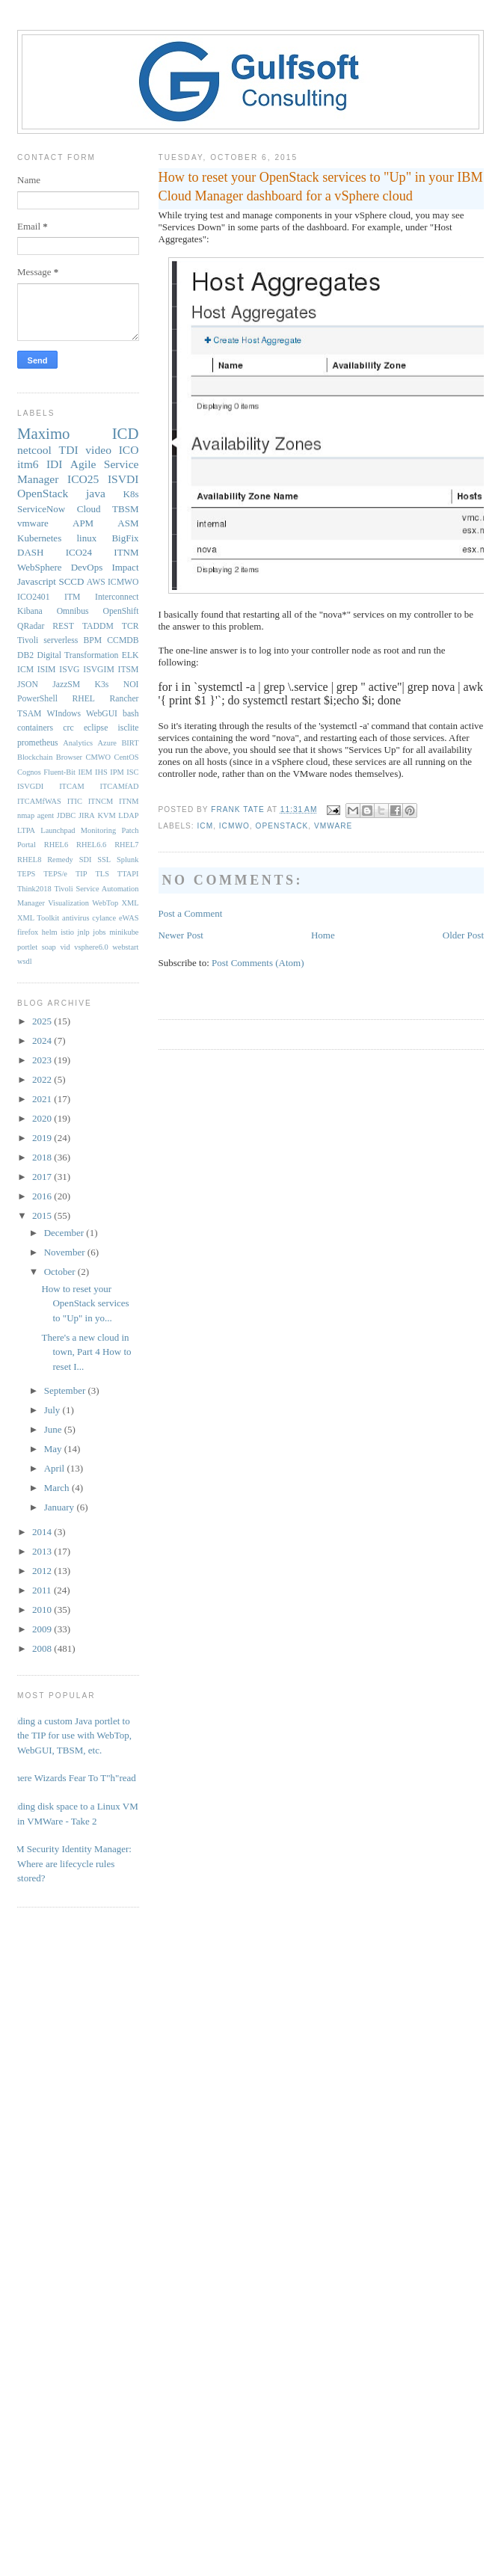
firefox (27, 932)
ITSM (128, 669)
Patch (129, 830)
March (58, 1487)
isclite (128, 728)
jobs (99, 932)
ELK (130, 655)
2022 (43, 1079)
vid (65, 947)
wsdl (24, 961)
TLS (101, 874)
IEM (86, 772)
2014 (43, 1531)
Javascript (36, 581)
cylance (104, 918)
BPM (92, 640)
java (95, 493)
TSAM (29, 714)
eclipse (96, 728)
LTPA (26, 830)
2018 (43, 1157)
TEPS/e (55, 874)
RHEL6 (56, 844)
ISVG (69, 669)
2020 (43, 1118)
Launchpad (57, 830)
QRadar (30, 626)
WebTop (105, 903)
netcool (34, 449)
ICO (129, 449)
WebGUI (101, 714)
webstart (125, 947)
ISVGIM (98, 669)
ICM (205, 826)
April (55, 1468)
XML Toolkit (38, 918)
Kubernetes (39, 538)
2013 (43, 1551)
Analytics (78, 743)
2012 (43, 1570)
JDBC (66, 815)
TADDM (98, 626)
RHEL (83, 699)
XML (129, 903)
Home (323, 935)
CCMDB (122, 640)
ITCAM (71, 786)
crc (68, 728)
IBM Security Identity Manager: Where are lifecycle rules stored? (69, 1863)
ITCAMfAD (119, 786)
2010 (43, 1609)
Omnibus (73, 611)
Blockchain (34, 757)
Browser (69, 757)
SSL (104, 859)
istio (67, 932)
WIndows (64, 714)
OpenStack (282, 826)
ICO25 (83, 479)
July (53, 1409)
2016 (43, 1196)
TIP (81, 874)
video (98, 449)
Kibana (30, 611)
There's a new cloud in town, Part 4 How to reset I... (86, 1352)
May (54, 1448)
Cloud (89, 508)
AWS (96, 582)
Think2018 (34, 889)
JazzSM (66, 684)
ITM (72, 597)
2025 (43, 1021)
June (54, 1429)
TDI (69, 449)
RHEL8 (29, 859)
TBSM (125, 508)
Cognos (29, 772)
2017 (43, 1176)
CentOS (126, 757)
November (65, 1252)
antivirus (75, 918)
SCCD (71, 581)
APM (83, 523)
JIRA (87, 815)
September (66, 1390)
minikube (123, 932)
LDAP (128, 815)
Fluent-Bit (59, 772)
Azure (107, 743)
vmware (333, 826)
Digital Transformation (77, 655)
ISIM (46, 669)
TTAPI (128, 874)
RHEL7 (126, 844)
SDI (85, 859)
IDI (54, 464)
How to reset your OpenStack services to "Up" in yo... (85, 1303)
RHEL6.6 (91, 844)
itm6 (28, 464)
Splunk (127, 859)
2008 (43, 1648)
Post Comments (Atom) (258, 962)
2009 (43, 1629)
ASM (127, 523)
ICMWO (234, 826)
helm (50, 932)
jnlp (84, 932)
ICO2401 (33, 597)
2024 (43, 1040)
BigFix (124, 538)
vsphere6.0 (91, 947)
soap (49, 947)
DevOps (87, 567)
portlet (27, 947)
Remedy (60, 859)
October (61, 1271)
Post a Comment (191, 913)
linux (86, 538)
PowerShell (37, 699)
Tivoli (27, 640)
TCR (130, 626)
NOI (131, 684)
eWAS (129, 918)
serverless (60, 640)
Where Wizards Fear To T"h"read (71, 1777)
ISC (132, 772)
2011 (43, 1590)
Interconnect (116, 597)
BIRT (129, 743)
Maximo (43, 433)
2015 (43, 1215)
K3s (102, 684)
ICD (125, 433)
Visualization (68, 903)
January (60, 1507)
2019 (43, 1137)
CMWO (98, 757)
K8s (131, 493)
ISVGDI (30, 786)
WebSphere (39, 567)
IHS (101, 772)
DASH (30, 552)
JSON (27, 684)
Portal (26, 844)
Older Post (463, 935)
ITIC (74, 801)
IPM (116, 772)
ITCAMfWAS (39, 801)
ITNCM (100, 801)
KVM (106, 815)
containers (35, 728)
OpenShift (120, 611)
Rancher (124, 699)
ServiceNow (41, 508)
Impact (124, 567)
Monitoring (98, 830)
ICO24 (79, 552)
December (65, 1232)
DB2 (25, 655)
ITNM (126, 552)
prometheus (37, 743)
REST (63, 626)
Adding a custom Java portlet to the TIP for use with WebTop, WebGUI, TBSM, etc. (69, 1735)
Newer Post (181, 935)
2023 (43, 1060)
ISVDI (123, 479)
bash (130, 714)
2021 (43, 1098)
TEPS (26, 874)
